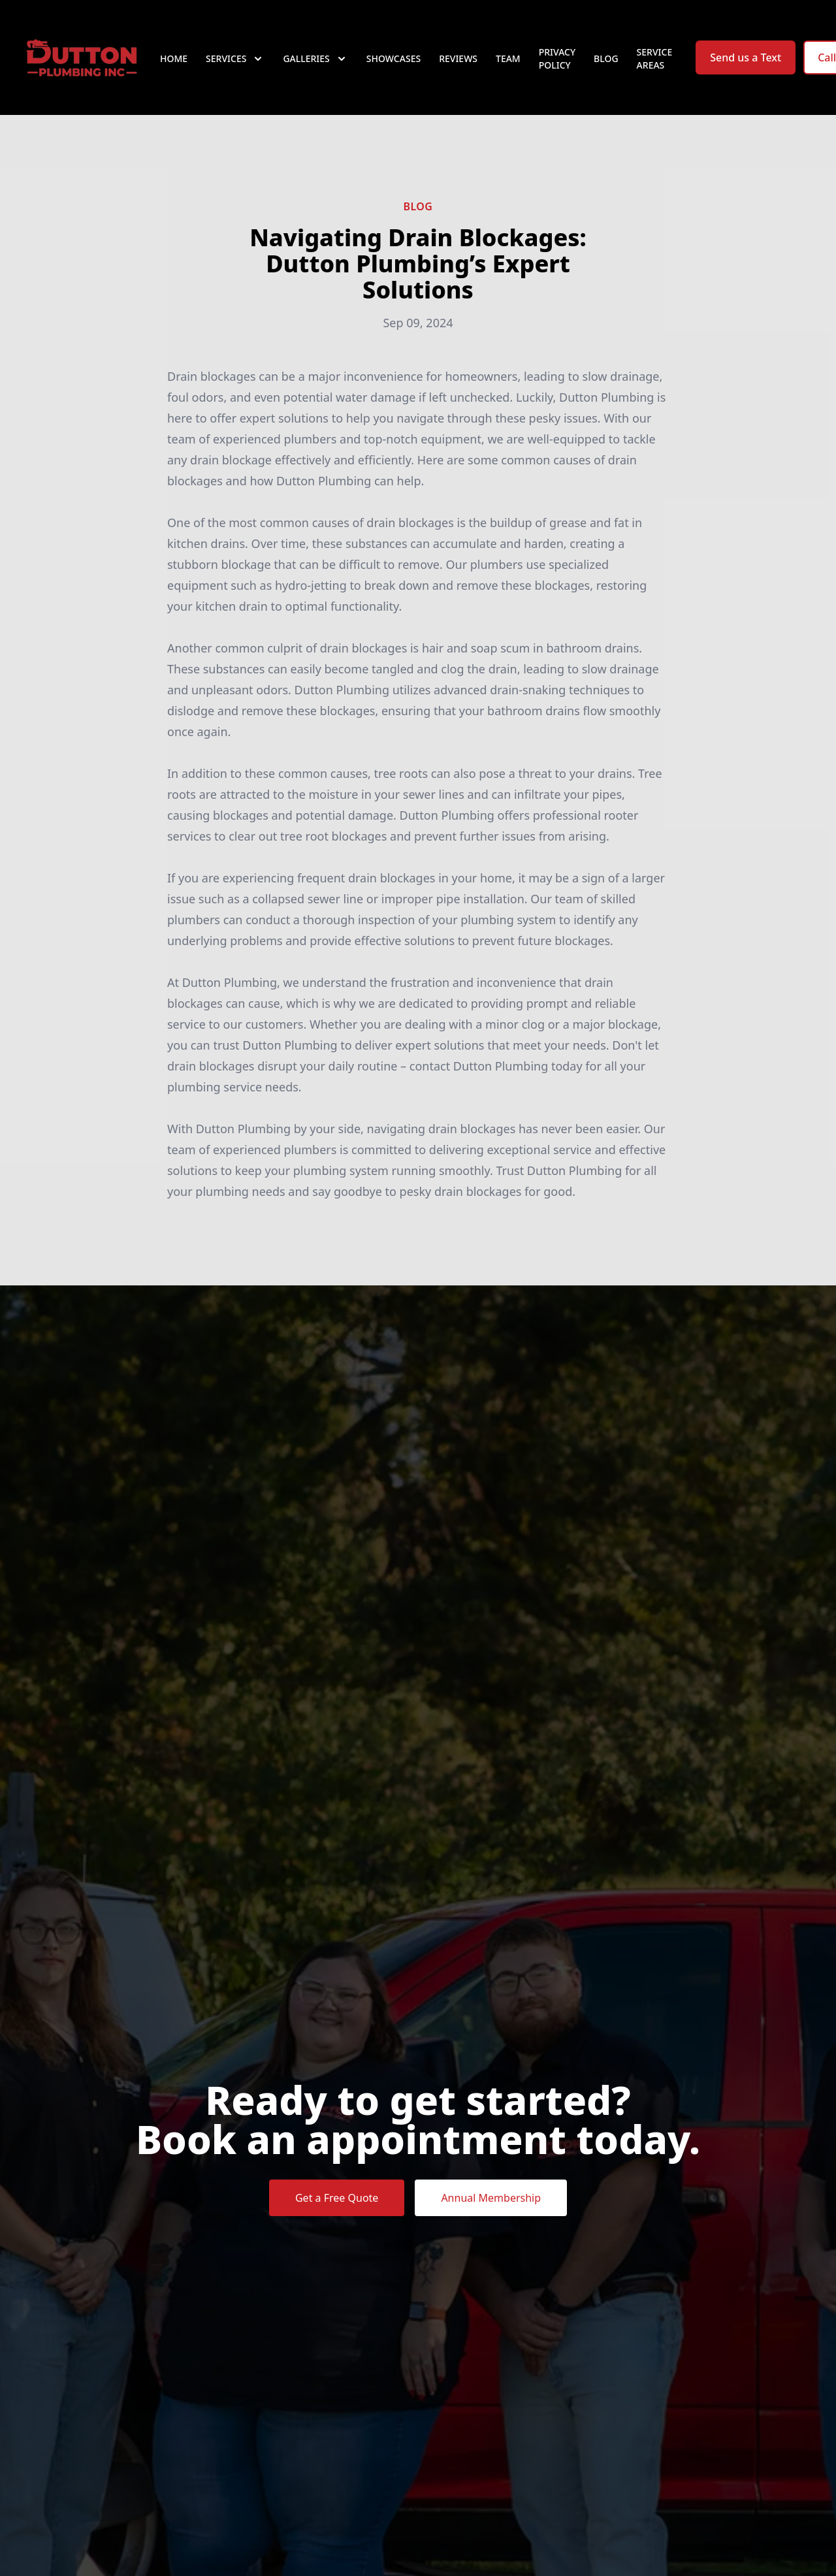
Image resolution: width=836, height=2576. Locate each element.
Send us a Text (745, 57)
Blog (606, 58)
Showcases (393, 58)
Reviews (458, 58)
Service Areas (655, 58)
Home (173, 58)
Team (508, 58)
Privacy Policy (557, 58)
